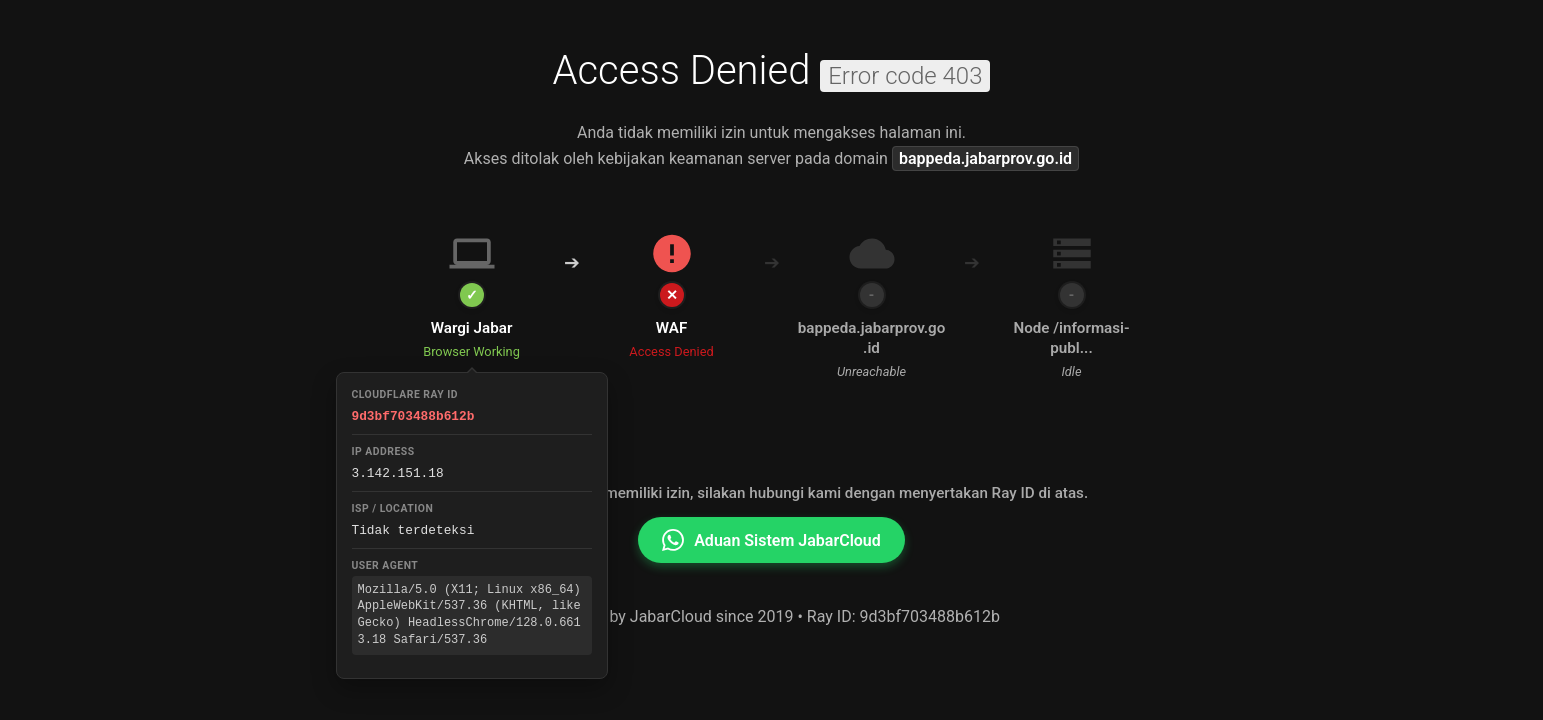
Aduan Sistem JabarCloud (771, 540)
